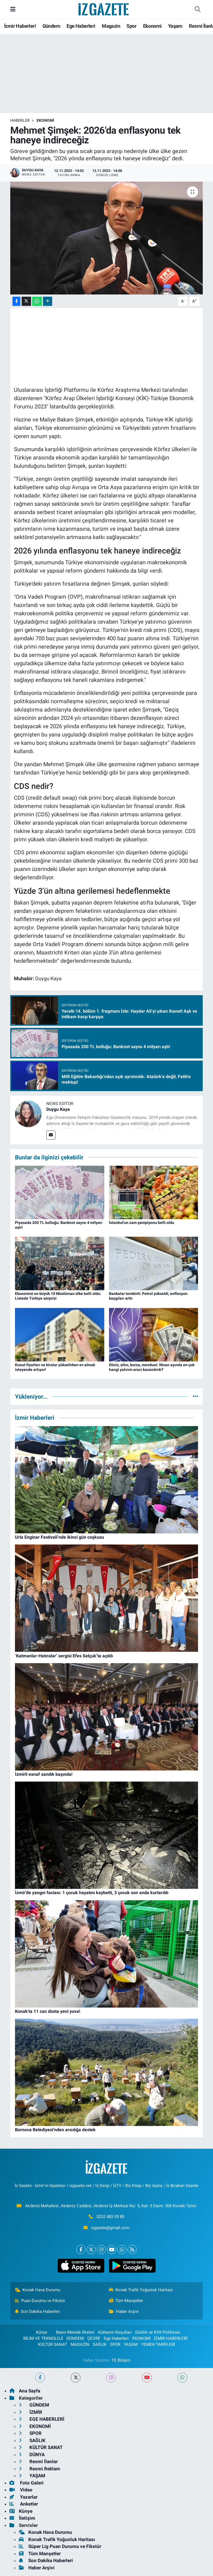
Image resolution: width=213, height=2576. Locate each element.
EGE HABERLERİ (41, 2419)
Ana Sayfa (24, 2391)
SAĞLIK (99, 2344)
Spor (131, 26)
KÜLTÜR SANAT (52, 2344)
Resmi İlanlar (38, 2461)
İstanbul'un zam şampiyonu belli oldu (141, 1222)
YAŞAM (131, 2344)
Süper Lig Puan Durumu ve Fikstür (60, 2546)
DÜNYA (32, 2454)
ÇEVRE (93, 2338)
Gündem (51, 26)
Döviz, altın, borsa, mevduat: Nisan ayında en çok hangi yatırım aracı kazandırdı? (151, 1367)
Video (20, 2490)
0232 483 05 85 (110, 2216)
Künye (39, 2332)
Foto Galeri (26, 2483)
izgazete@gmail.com (110, 2227)
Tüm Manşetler (126, 2300)
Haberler (20, 120)
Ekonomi (152, 26)
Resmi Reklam (39, 2468)
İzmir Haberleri (20, 26)
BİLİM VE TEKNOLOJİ (43, 2338)
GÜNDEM (75, 2338)
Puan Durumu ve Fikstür (40, 2300)
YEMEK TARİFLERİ (158, 2344)
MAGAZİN (80, 2344)
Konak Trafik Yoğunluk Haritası (141, 2289)
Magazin (111, 26)
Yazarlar (23, 2497)
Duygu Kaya (58, 1109)
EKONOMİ (45, 120)
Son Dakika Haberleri (37, 2311)
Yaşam (175, 26)
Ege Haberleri (81, 26)
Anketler (23, 2504)
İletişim (22, 2518)
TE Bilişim (120, 2360)
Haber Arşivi (124, 2311)
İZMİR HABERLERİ (170, 2338)
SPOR (115, 2344)
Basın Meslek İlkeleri (75, 2332)
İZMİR (30, 2412)
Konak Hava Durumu (37, 2289)
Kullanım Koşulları (115, 2332)
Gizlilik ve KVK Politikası (157, 2332)
